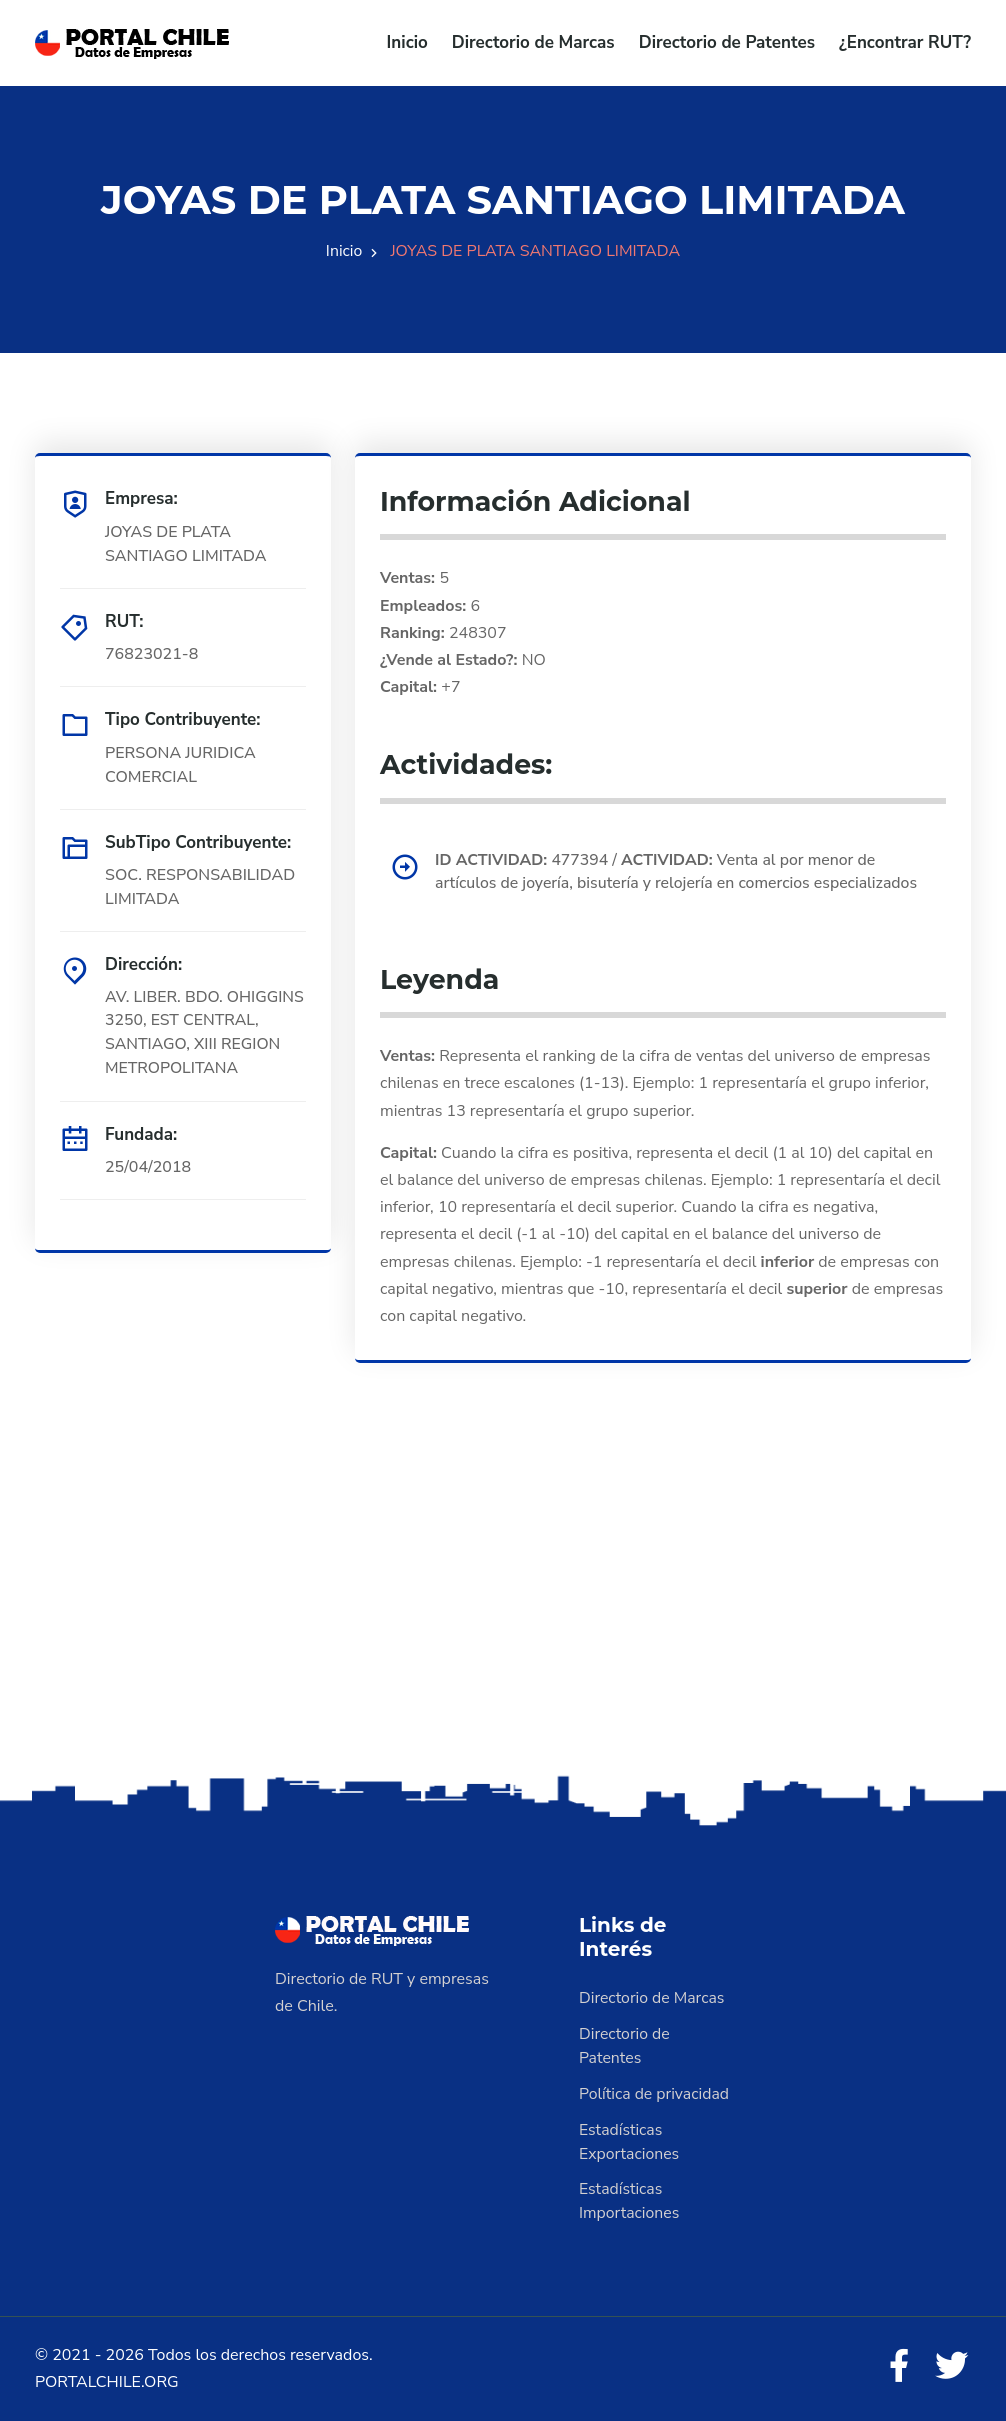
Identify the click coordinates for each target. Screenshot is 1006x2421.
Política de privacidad (655, 2094)
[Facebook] (897, 2368)
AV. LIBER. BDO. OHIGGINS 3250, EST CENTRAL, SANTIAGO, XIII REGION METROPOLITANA (204, 1033)
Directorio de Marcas (533, 42)
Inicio (407, 42)
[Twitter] (951, 2368)
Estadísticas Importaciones (630, 2202)
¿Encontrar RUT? (905, 42)
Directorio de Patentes (727, 42)
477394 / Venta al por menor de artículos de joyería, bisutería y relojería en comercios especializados (679, 872)
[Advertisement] (503, 1613)
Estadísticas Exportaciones (630, 2142)
